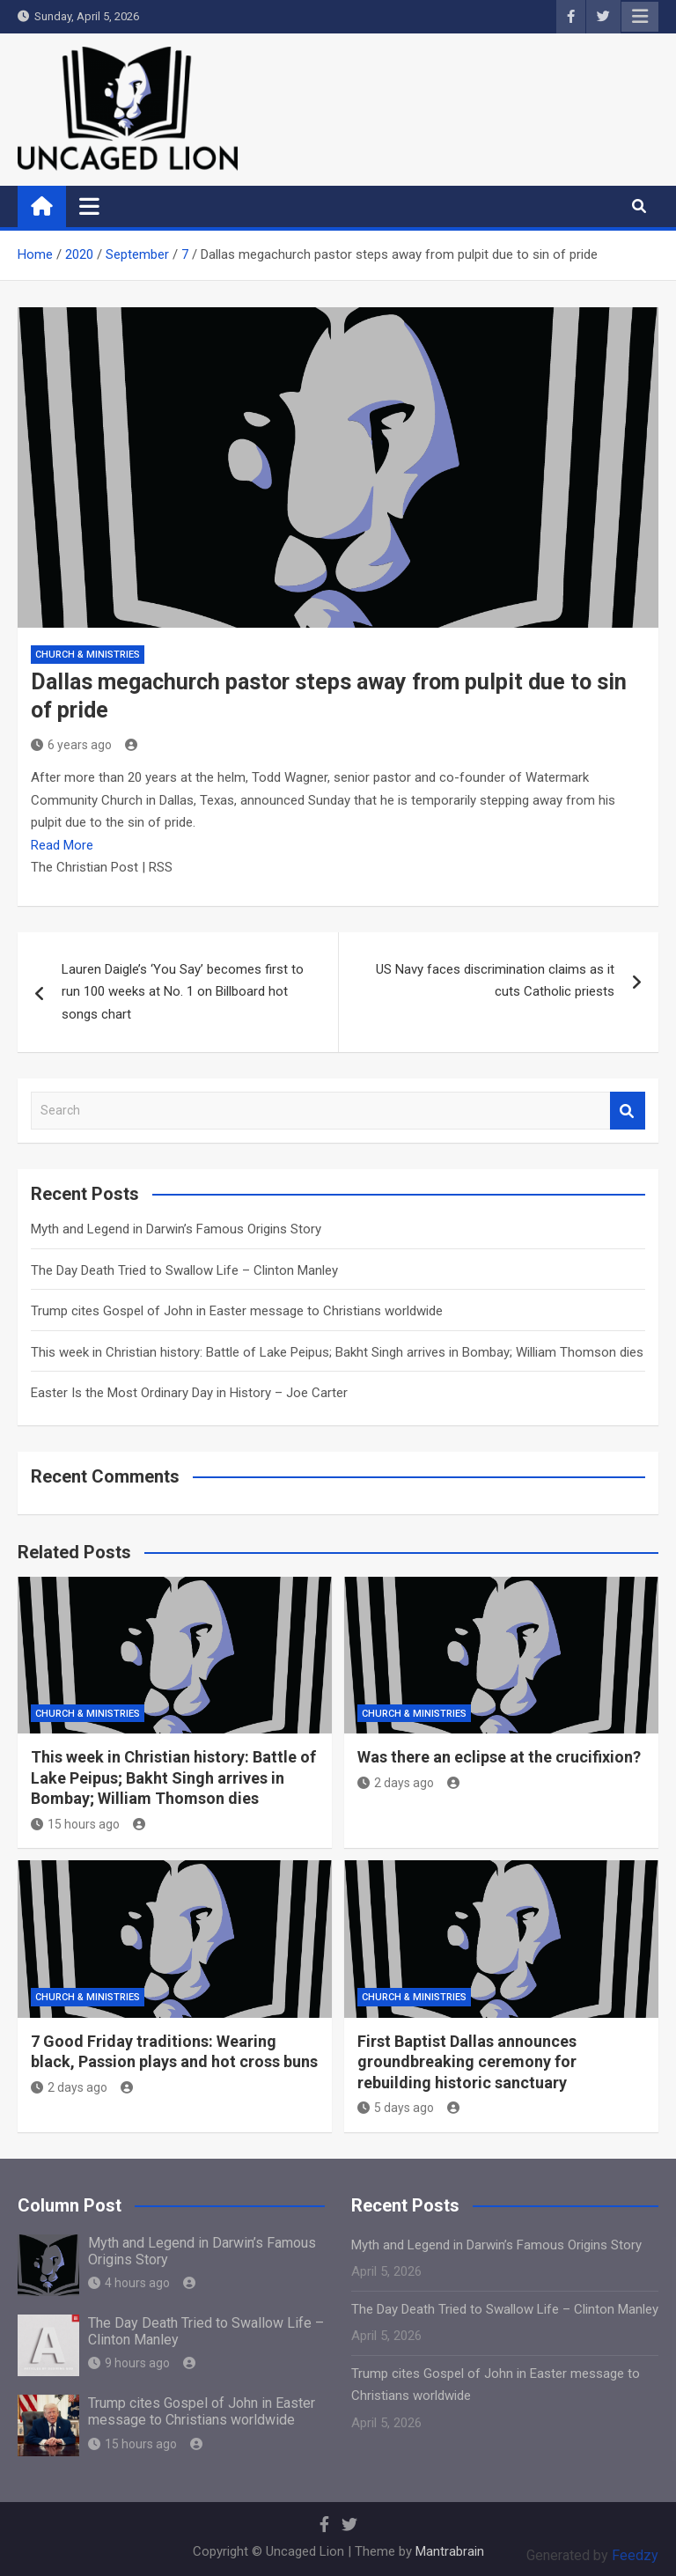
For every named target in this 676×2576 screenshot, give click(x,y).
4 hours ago (129, 2283)
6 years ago (71, 745)
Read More (62, 845)
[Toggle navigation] (89, 206)
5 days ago (395, 2108)
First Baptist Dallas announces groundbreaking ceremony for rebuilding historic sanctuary (467, 2062)
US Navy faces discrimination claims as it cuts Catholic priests (495, 980)
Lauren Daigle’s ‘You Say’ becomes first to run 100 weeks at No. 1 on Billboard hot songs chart (183, 991)
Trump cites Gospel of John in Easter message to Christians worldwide (237, 1311)
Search (627, 1111)
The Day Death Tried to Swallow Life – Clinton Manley (184, 1270)
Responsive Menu (639, 17)
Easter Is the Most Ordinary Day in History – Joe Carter (189, 1393)
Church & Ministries (87, 654)
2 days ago (395, 1783)
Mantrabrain (449, 2551)
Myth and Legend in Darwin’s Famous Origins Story (176, 1229)
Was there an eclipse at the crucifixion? (499, 1757)
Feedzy (635, 2555)
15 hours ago (75, 1824)
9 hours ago (129, 2363)
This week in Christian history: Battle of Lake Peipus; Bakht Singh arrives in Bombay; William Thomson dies (337, 1352)
